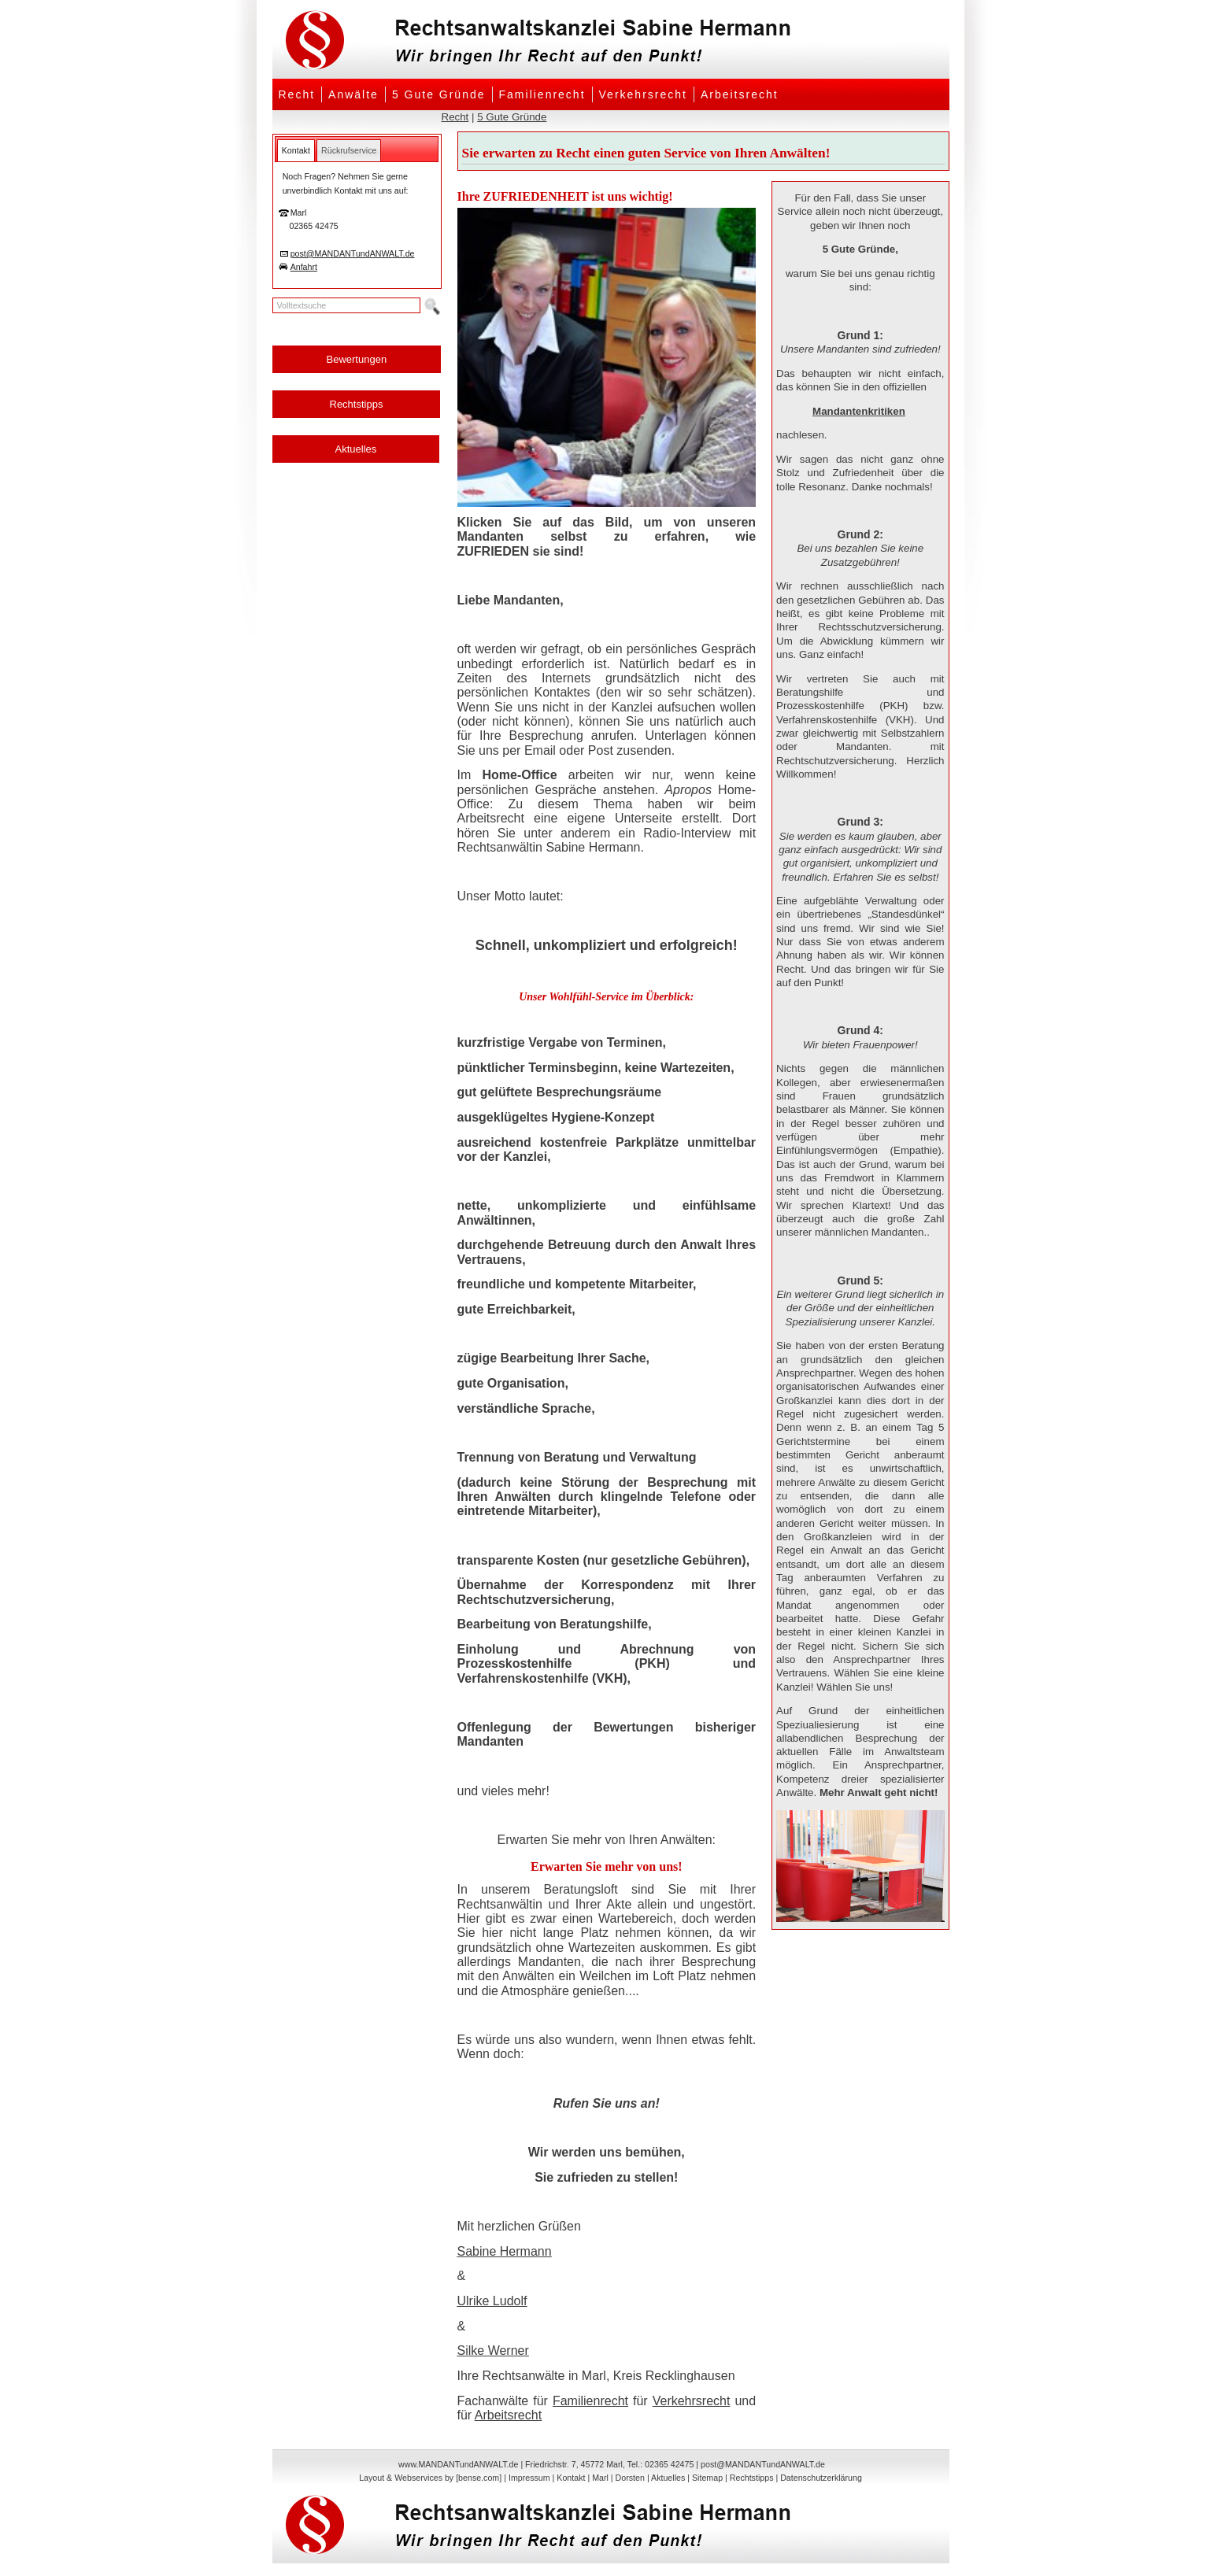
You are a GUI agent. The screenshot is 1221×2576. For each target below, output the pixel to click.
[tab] (296, 150)
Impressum (529, 2477)
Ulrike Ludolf (492, 2301)
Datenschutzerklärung (821, 2477)
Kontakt (571, 2477)
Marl (600, 2477)
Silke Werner (493, 2350)
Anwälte (353, 94)
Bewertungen (357, 359)
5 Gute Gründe (439, 94)
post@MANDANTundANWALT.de (352, 253)
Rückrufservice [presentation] (348, 150)
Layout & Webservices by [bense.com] (430, 2477)
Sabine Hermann (504, 2251)
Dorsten (630, 2477)
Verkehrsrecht (643, 94)
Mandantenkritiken (858, 411)
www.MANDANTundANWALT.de (458, 2464)
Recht (297, 94)
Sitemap (707, 2477)
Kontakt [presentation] (296, 150)
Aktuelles (356, 449)
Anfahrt (303, 267)
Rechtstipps (356, 404)
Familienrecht (542, 94)
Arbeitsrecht (740, 94)
